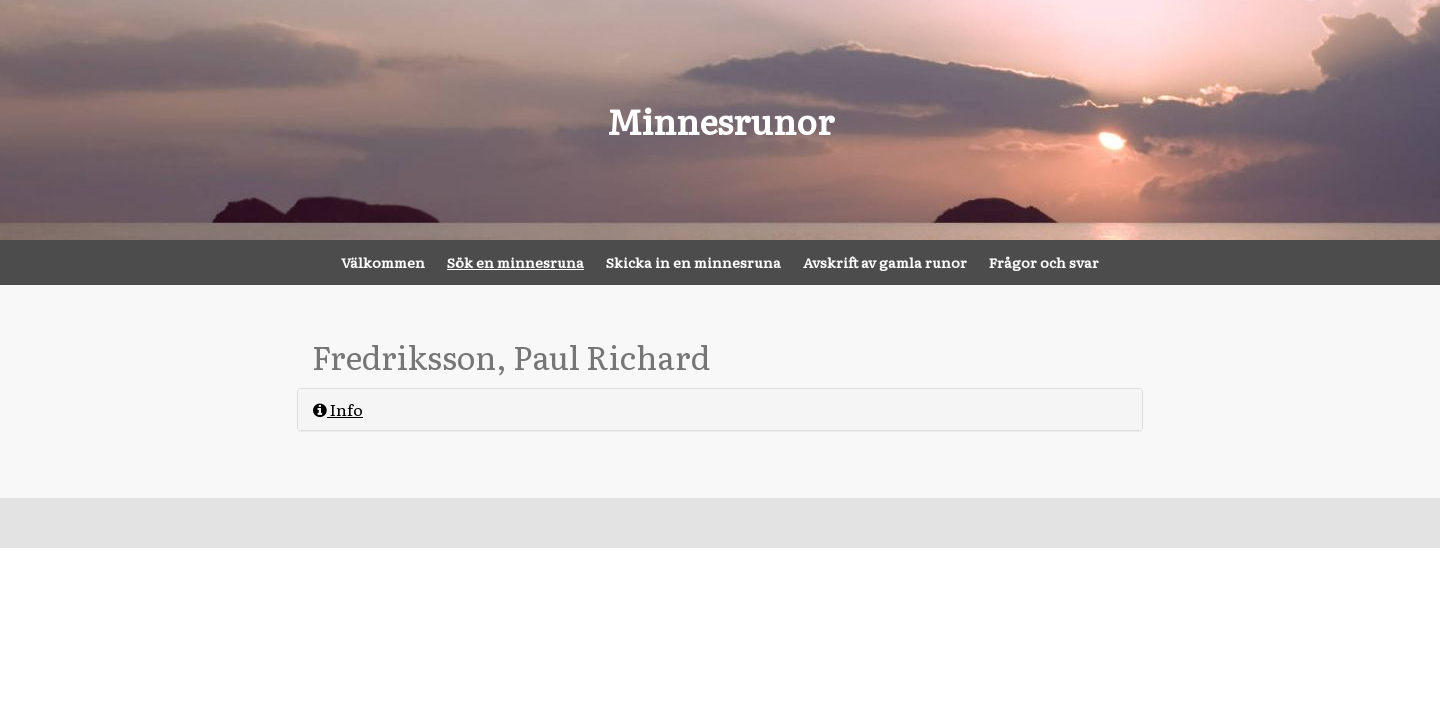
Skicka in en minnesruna (693, 262)
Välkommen (383, 262)
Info (338, 409)
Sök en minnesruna (515, 262)
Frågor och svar (1044, 262)
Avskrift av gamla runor (885, 262)
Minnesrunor (720, 120)
